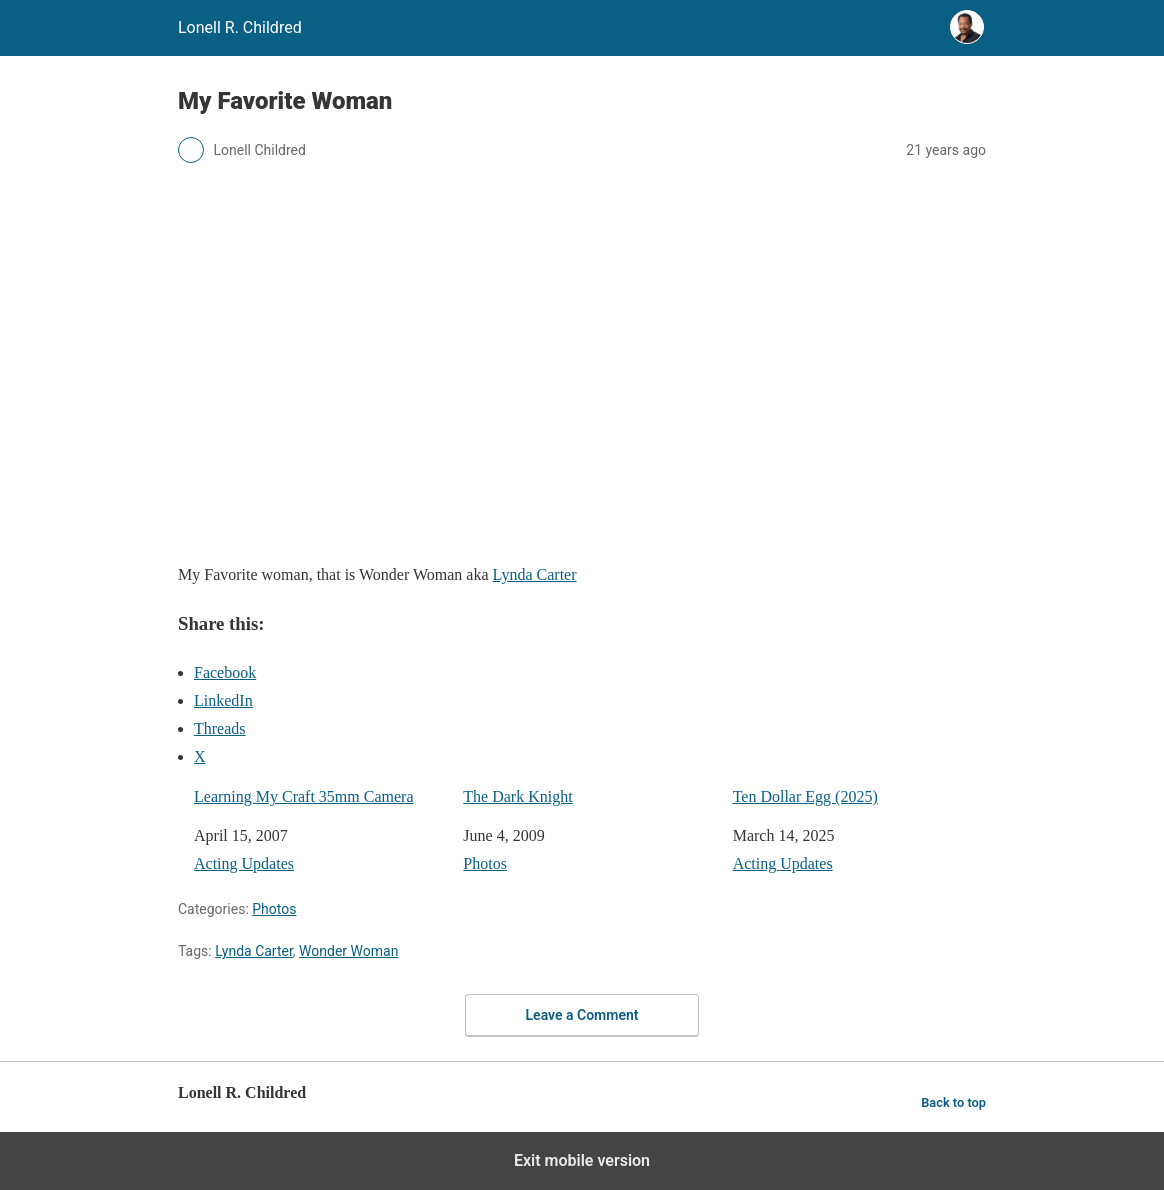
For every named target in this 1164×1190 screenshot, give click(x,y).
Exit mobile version (582, 1160)
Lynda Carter (535, 574)
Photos (485, 863)
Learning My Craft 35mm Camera (304, 796)
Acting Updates (244, 863)
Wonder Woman (348, 951)
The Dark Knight (517, 796)
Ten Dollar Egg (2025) (805, 796)
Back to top (953, 1102)
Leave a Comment (582, 1015)
